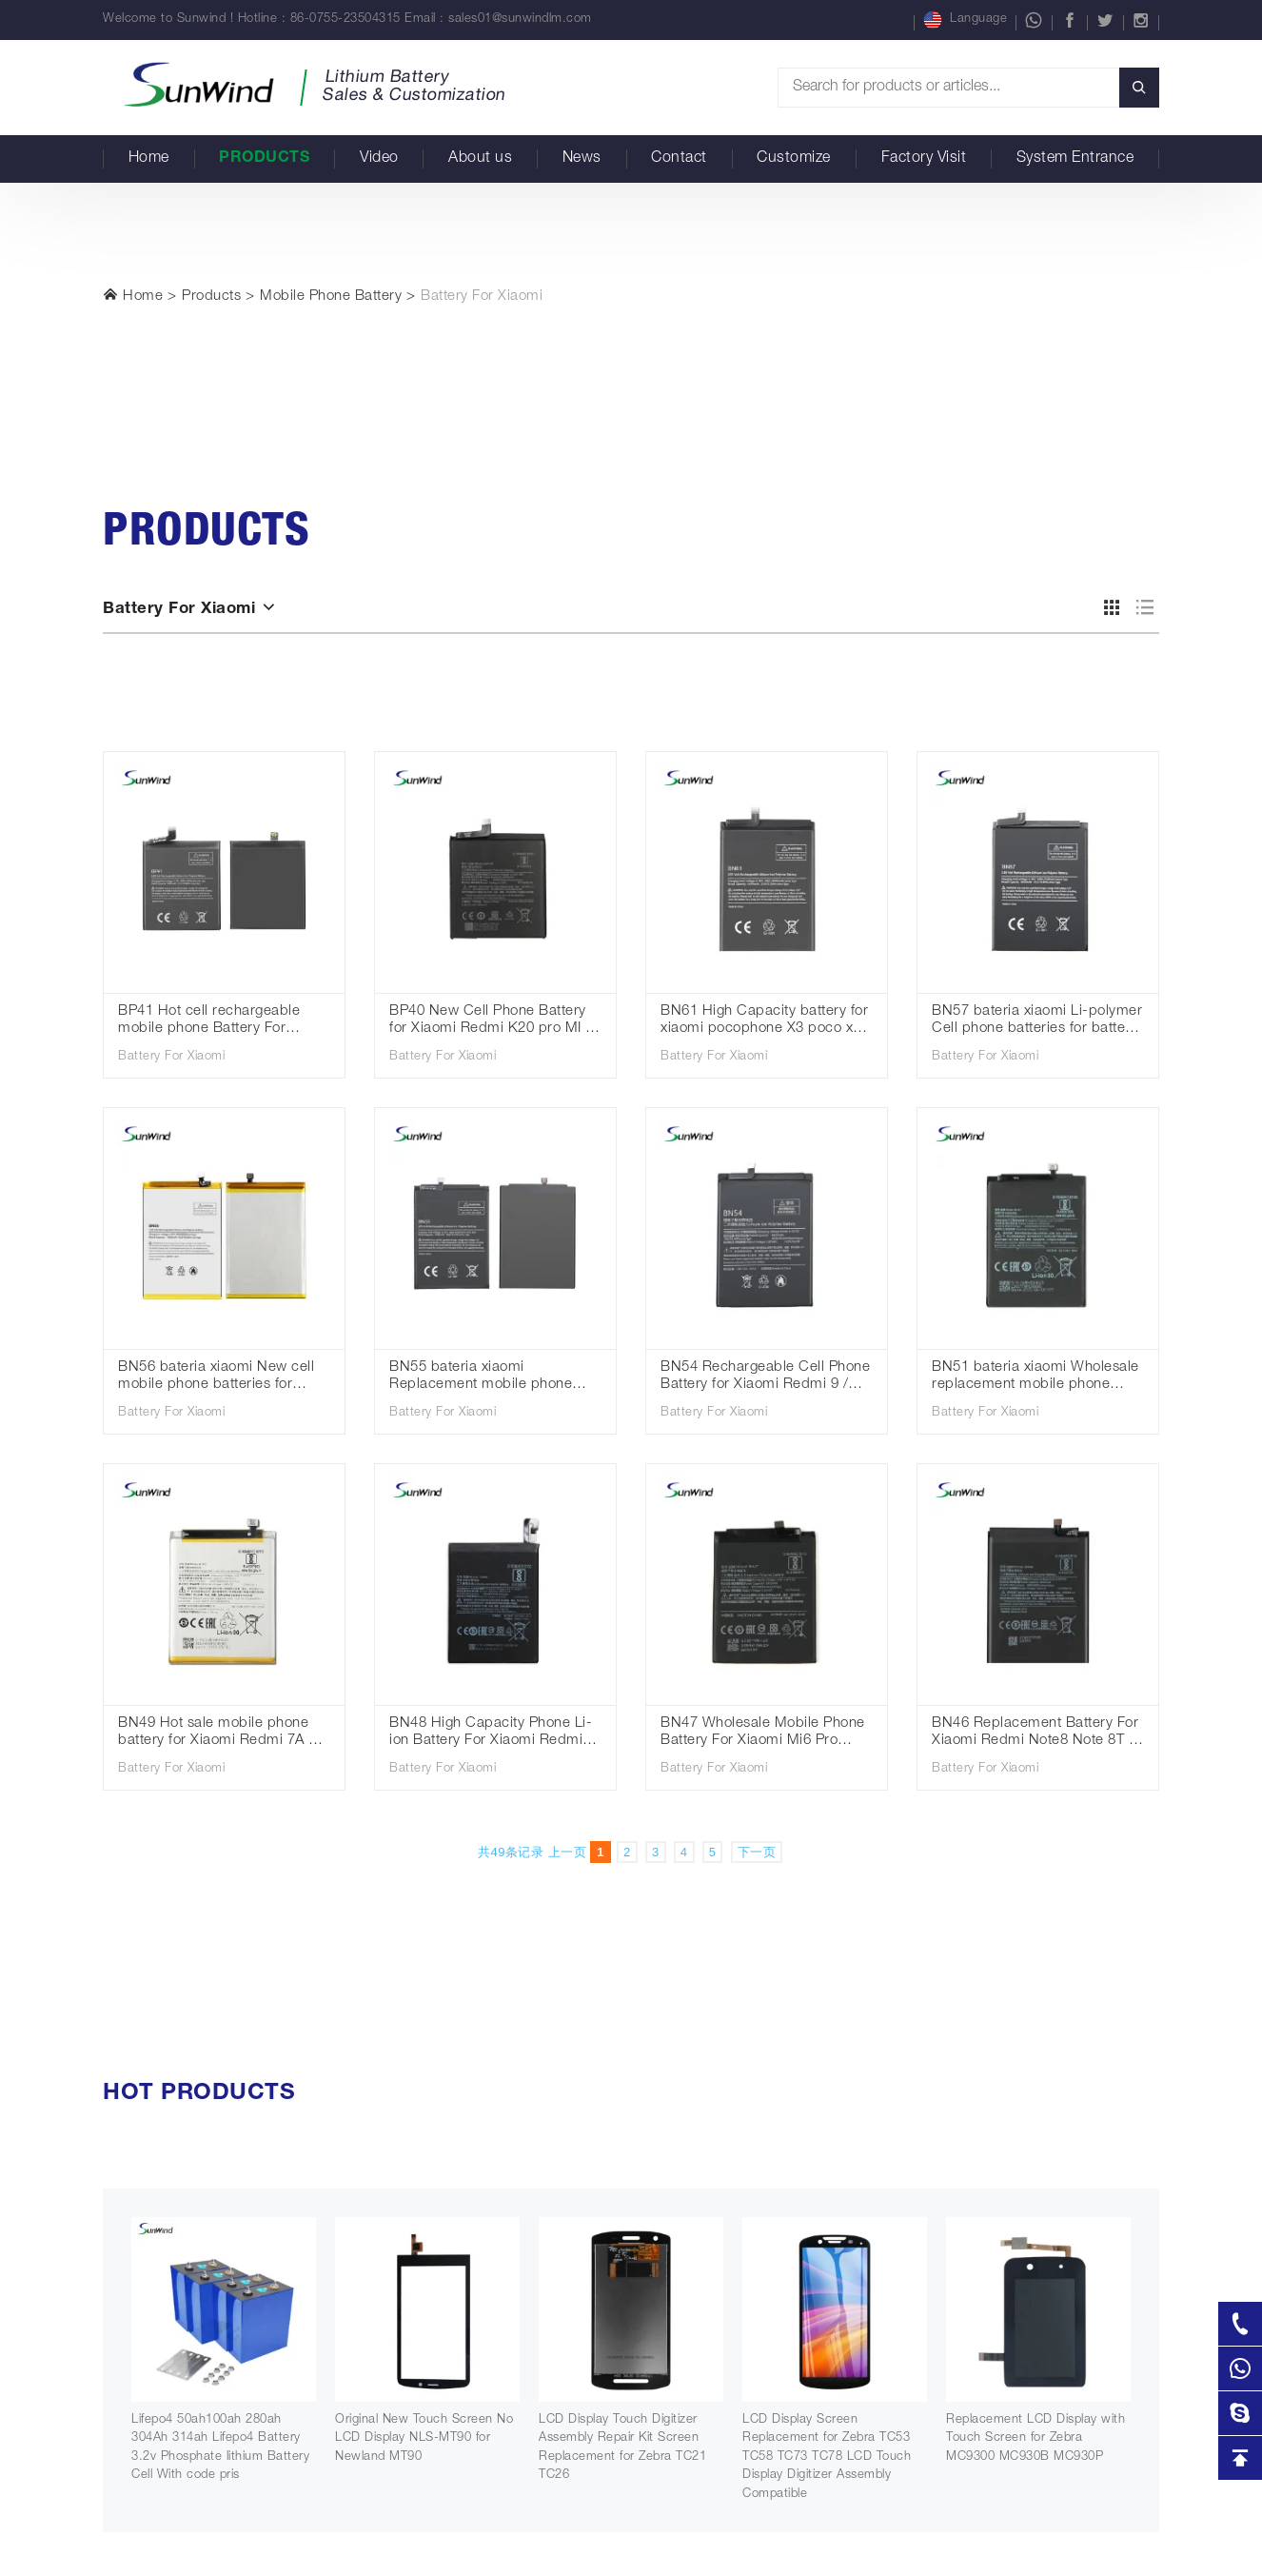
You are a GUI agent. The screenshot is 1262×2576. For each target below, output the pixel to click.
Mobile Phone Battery (331, 296)
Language (965, 20)
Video (379, 159)
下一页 (757, 1852)
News (581, 159)
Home (148, 159)
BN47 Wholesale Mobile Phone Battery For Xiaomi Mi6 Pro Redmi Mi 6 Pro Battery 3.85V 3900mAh (763, 1734)
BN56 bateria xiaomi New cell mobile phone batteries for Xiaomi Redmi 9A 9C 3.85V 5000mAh (216, 1378)
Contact (679, 159)
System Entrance (1075, 159)
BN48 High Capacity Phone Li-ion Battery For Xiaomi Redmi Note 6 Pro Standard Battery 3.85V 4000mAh (490, 1734)
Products (264, 159)
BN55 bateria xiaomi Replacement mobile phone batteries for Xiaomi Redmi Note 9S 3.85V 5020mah (495, 1378)
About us (480, 159)
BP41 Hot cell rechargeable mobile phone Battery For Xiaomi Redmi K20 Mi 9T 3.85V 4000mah (221, 1022)
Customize (794, 159)
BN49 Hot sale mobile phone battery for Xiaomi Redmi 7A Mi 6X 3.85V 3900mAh (221, 1734)
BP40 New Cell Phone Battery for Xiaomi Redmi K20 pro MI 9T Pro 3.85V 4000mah (495, 1022)
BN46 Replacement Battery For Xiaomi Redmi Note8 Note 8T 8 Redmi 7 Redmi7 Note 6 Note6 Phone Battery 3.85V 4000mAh (1035, 1734)
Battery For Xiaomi (481, 296)
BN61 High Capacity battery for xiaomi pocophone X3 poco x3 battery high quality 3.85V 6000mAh (764, 1022)
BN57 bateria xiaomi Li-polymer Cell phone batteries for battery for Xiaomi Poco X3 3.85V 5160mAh (1037, 1022)
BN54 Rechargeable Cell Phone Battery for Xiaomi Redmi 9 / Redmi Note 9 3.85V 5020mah (765, 1378)
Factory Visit (924, 159)
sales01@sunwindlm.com (520, 19)
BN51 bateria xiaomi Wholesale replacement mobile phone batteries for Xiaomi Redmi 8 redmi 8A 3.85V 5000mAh (1035, 1378)
